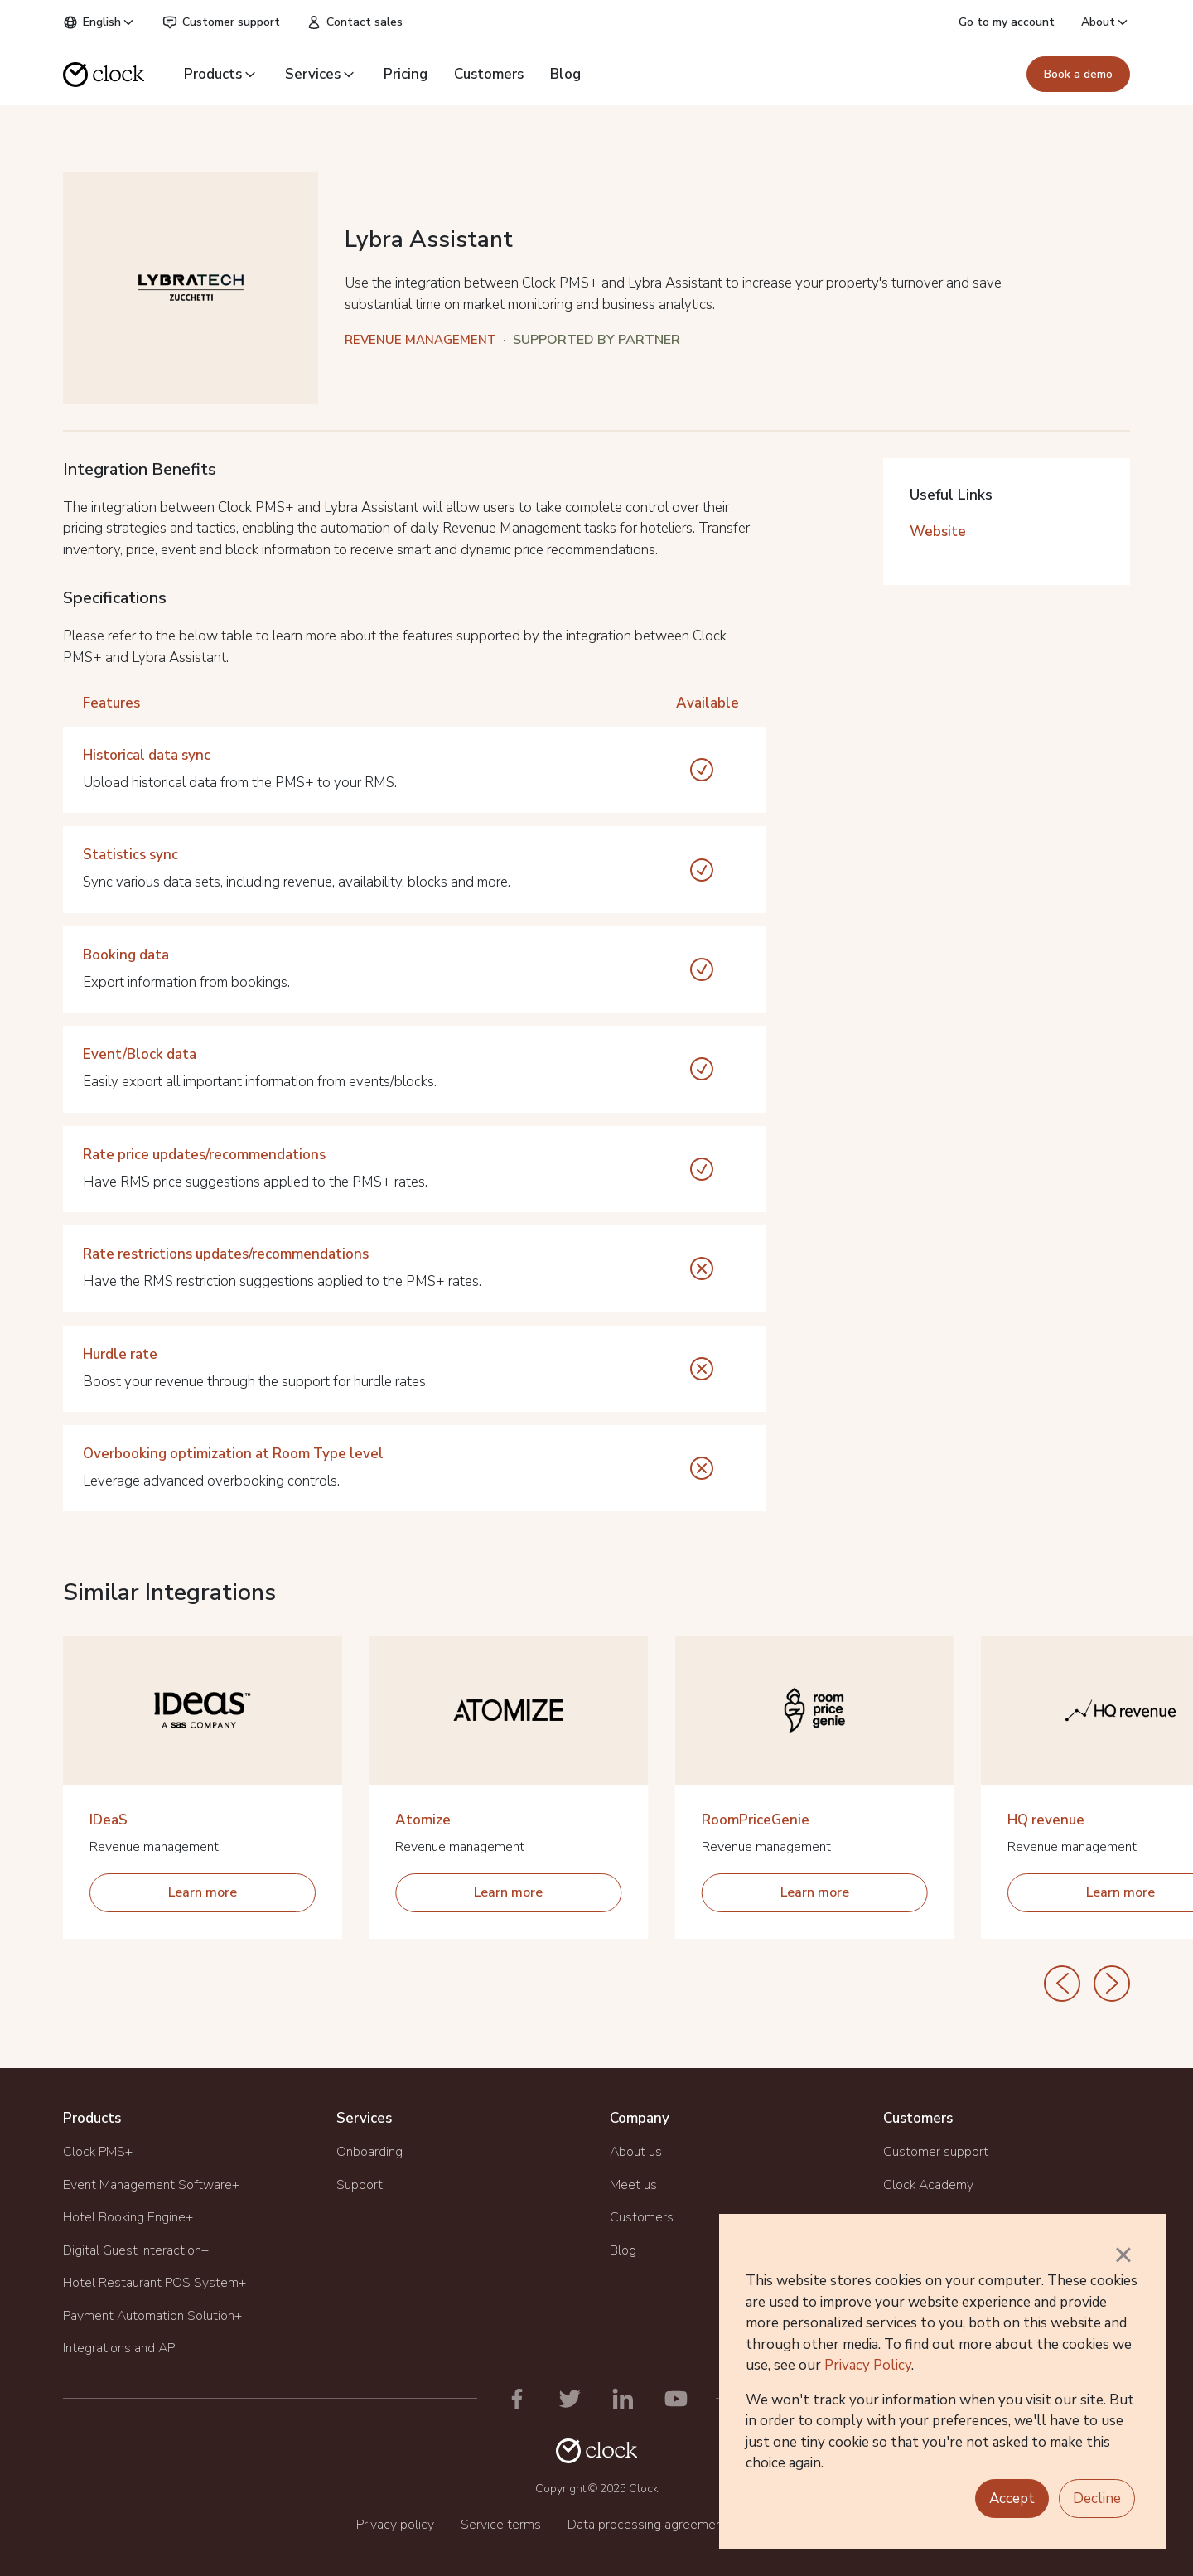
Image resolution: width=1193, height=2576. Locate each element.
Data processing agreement (647, 2525)
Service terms (501, 2525)
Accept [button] (1012, 2498)
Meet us (633, 2185)
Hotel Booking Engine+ (128, 2217)
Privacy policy (395, 2525)
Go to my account (1007, 22)
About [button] (1105, 22)
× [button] (1123, 2254)
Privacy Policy (867, 2365)
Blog (565, 74)
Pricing (405, 74)
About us (636, 2152)
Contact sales (355, 22)
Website (938, 531)
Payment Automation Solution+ (152, 2316)
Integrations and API (120, 2348)
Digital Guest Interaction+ (136, 2250)
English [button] (99, 22)
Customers (489, 74)
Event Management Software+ (151, 2185)
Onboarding (369, 2152)
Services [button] (321, 74)
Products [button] (221, 74)
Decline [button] (1097, 2498)
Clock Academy (928, 2185)
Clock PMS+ (98, 2152)
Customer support (221, 22)
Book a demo (1078, 74)
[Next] (1112, 1983)
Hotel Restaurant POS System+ (154, 2283)
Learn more (202, 1892)
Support (359, 2185)
